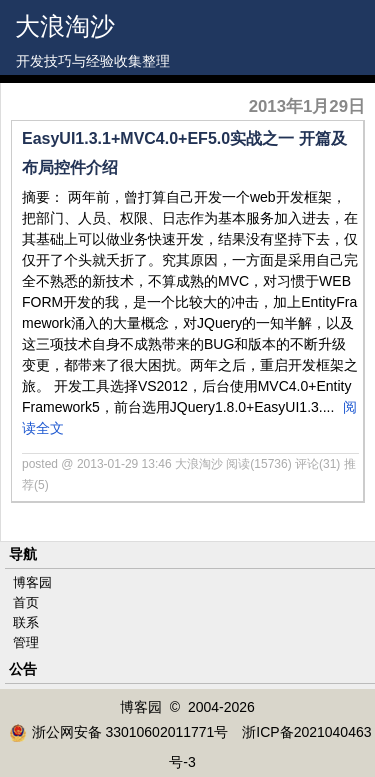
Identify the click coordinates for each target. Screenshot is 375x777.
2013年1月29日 (307, 106)
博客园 (32, 582)
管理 (26, 642)
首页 (26, 602)
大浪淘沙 (65, 26)
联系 (26, 622)
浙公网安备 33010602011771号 (119, 732)
